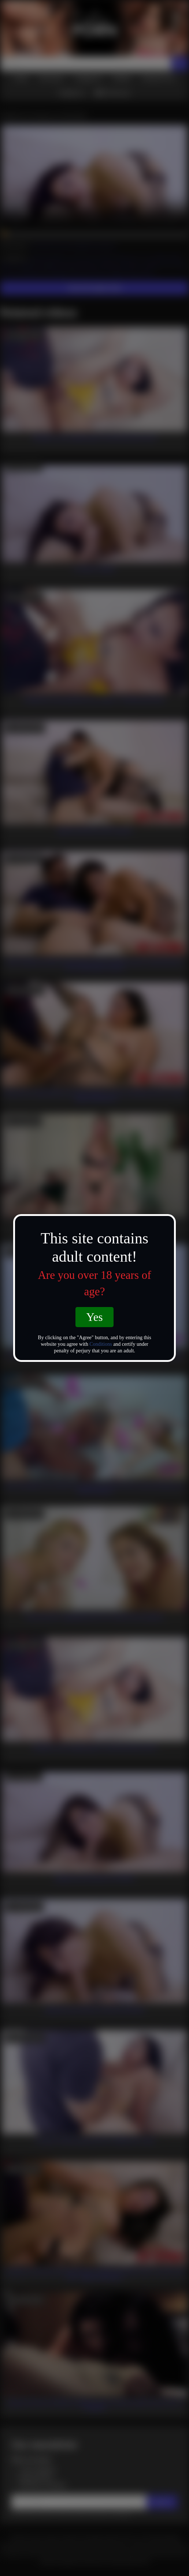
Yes (94, 1317)
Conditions (100, 1344)
